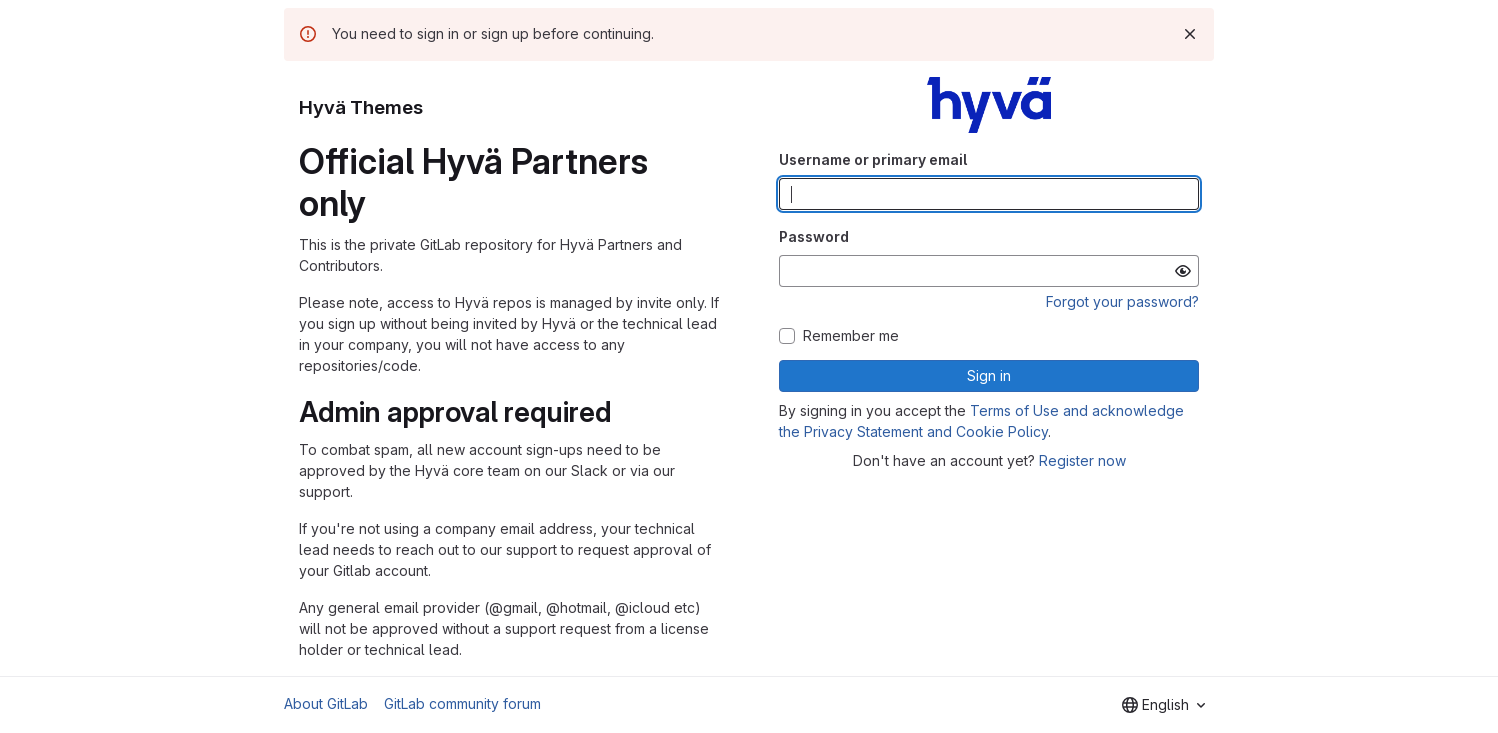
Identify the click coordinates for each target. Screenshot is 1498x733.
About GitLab (326, 703)
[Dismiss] (1190, 34)
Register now (1082, 460)
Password (814, 236)
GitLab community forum (462, 703)
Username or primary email (873, 159)
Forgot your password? (1122, 301)
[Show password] (1183, 271)
